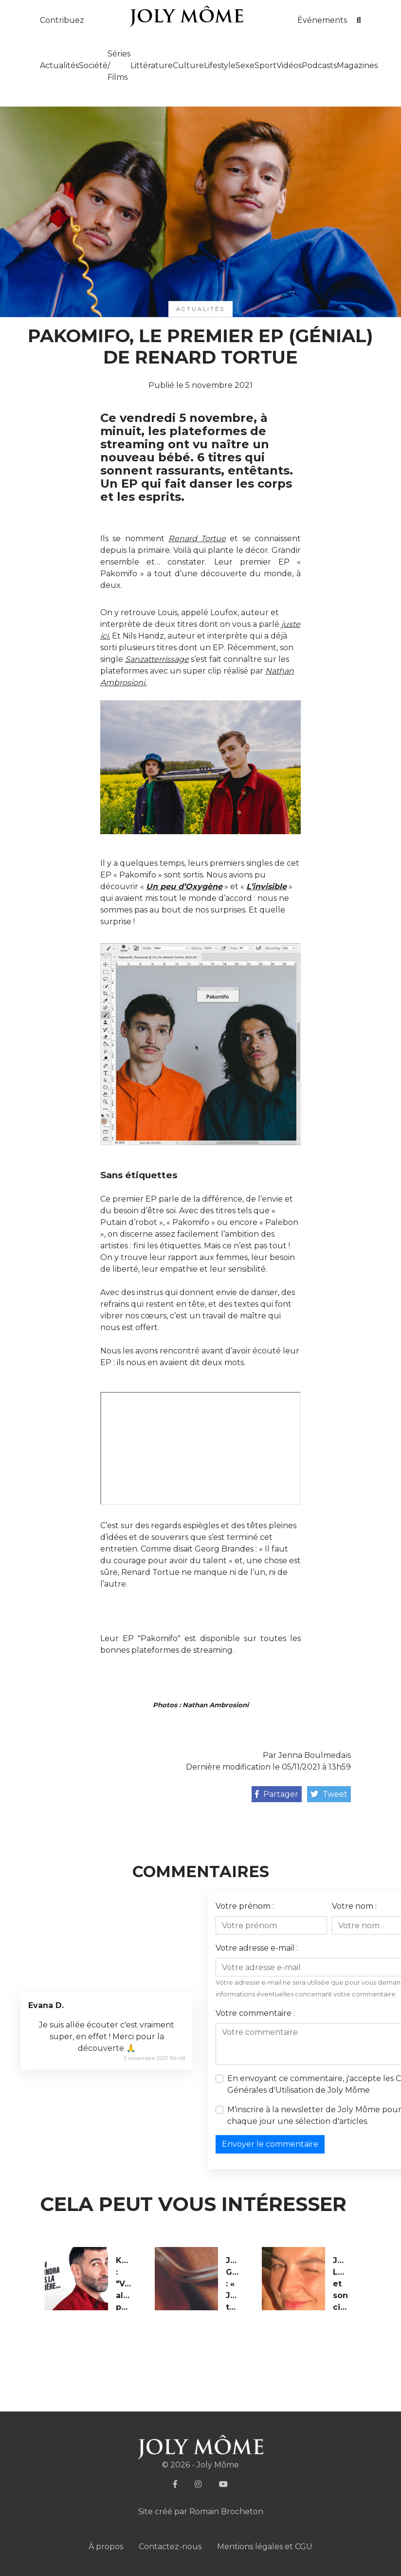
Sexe (245, 65)
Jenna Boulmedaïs (314, 1755)
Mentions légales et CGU (264, 2546)
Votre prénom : (245, 1906)
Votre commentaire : (255, 2013)
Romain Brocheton (226, 2511)
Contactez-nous (170, 2546)
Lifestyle (220, 65)
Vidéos (289, 65)
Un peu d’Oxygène (184, 886)
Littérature (151, 65)
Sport (265, 65)
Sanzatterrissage (157, 659)
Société (93, 65)
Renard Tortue (197, 538)
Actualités (59, 65)
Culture (188, 65)
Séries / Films (119, 65)
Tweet (328, 1794)
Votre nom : (354, 1906)
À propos (106, 2546)
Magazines (357, 65)
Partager (276, 1794)
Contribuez (62, 20)
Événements (322, 20)
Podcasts (319, 65)
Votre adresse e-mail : (257, 1948)
